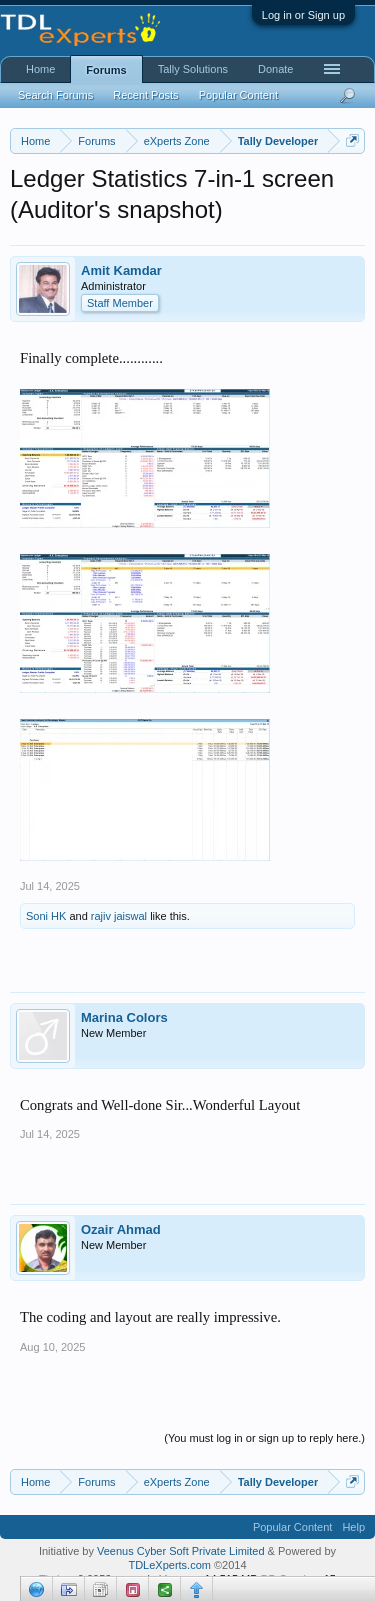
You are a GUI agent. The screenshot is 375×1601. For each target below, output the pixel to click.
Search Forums (55, 95)
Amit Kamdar (121, 270)
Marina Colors (124, 1017)
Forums (106, 70)
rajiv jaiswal (119, 916)
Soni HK (46, 916)
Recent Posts (145, 95)
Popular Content (239, 95)
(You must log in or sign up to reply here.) (264, 1438)
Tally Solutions (193, 69)
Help (353, 1527)
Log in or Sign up (303, 15)
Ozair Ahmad (121, 1229)
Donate (275, 69)
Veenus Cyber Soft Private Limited (182, 1551)
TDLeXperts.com (169, 1565)
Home (40, 69)
